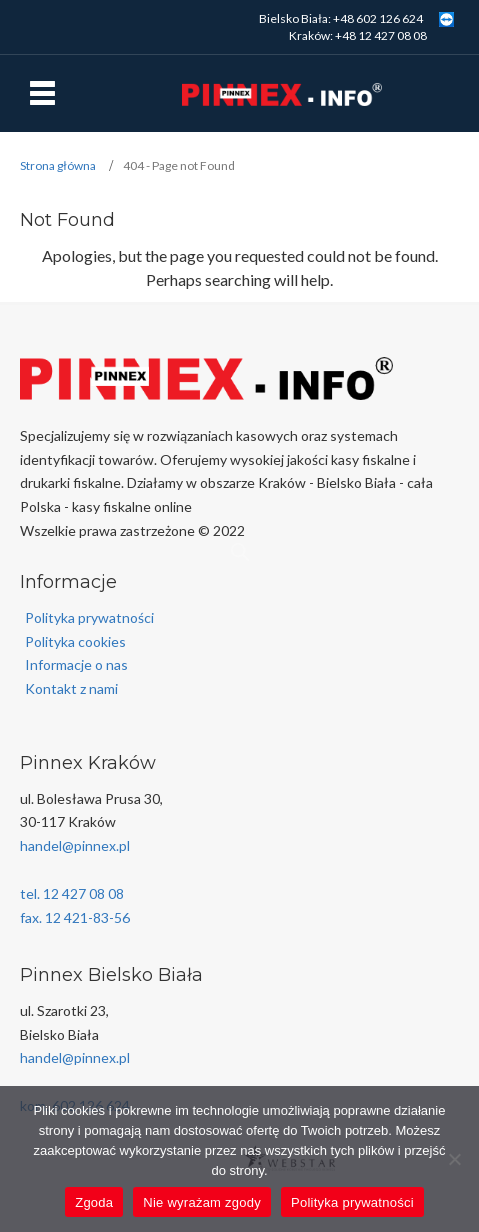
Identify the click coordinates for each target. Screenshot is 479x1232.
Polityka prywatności (89, 617)
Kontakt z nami (71, 688)
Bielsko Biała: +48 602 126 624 (341, 18)
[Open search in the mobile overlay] (240, 551)
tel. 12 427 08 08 (72, 893)
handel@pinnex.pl (75, 845)
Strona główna (58, 165)
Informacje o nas (76, 664)
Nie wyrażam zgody (202, 1202)
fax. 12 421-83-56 (75, 917)
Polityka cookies (75, 641)
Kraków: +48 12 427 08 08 (358, 35)
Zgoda (94, 1202)
